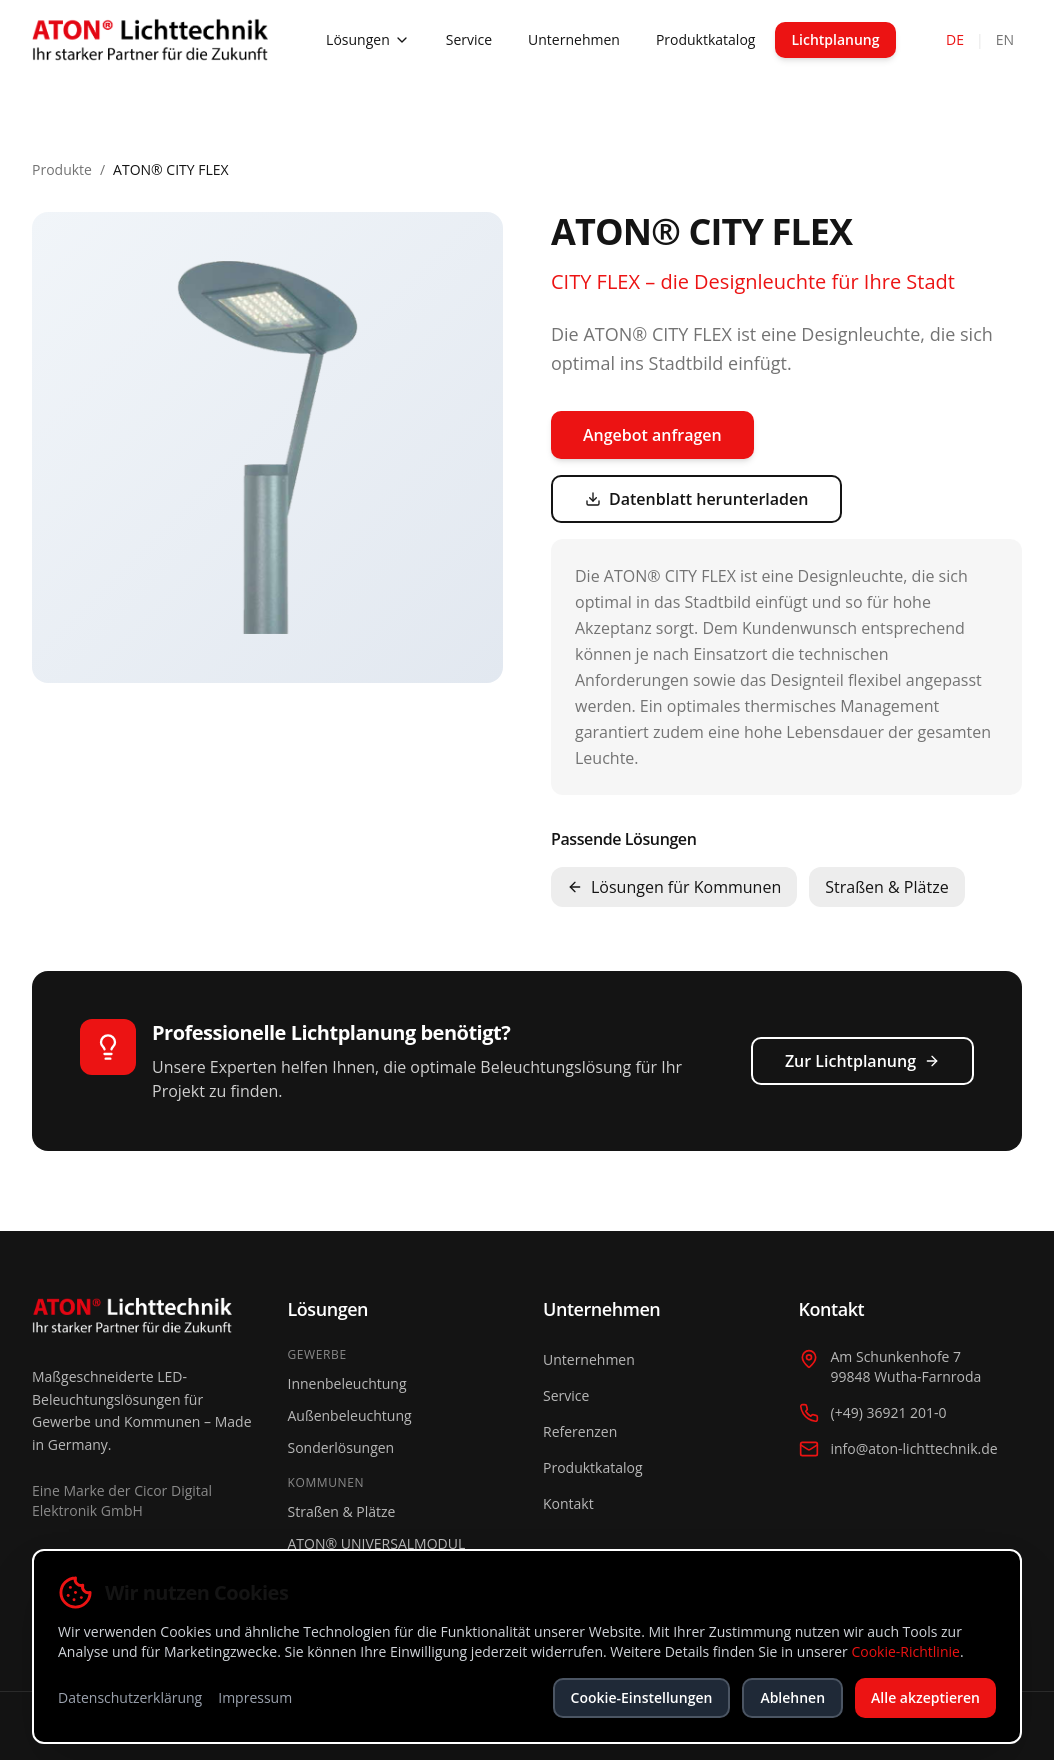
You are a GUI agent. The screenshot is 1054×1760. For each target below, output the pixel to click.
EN (1005, 39)
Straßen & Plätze (886, 887)
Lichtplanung (835, 39)
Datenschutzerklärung (130, 1697)
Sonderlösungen (341, 1447)
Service (469, 39)
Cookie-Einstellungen (642, 1697)
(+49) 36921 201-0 (889, 1412)
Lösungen (368, 39)
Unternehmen (574, 39)
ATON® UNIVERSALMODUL (377, 1543)
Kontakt (568, 1503)
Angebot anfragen (652, 435)
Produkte (62, 169)
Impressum (255, 1697)
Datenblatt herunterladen (696, 499)
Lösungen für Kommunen (674, 887)
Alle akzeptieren (925, 1697)
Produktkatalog (706, 39)
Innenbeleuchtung (347, 1383)
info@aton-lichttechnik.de (914, 1448)
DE (955, 39)
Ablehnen (792, 1697)
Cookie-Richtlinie (905, 1651)
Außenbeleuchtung (350, 1415)
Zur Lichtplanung (862, 1061)
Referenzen (580, 1431)
